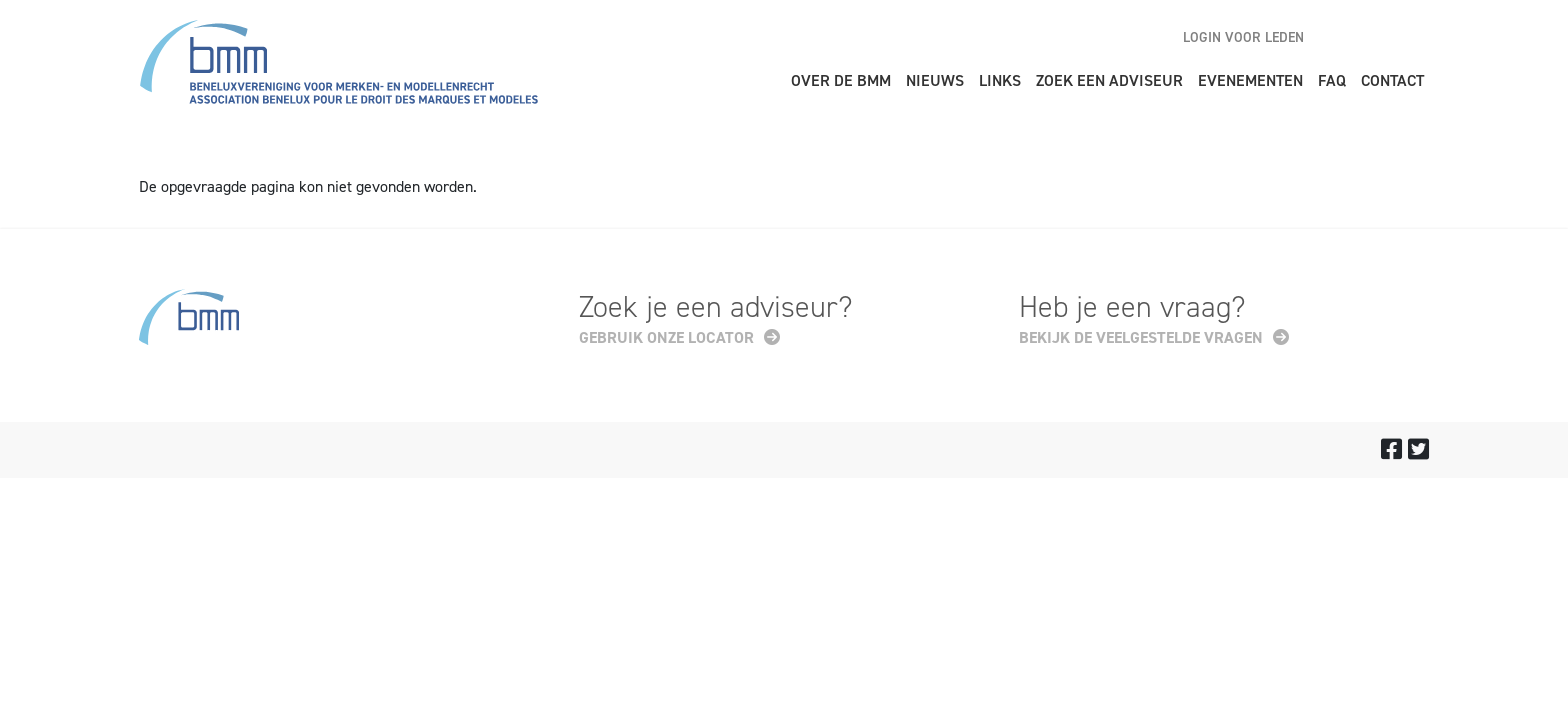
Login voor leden (1243, 37)
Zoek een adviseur (1109, 80)
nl (1379, 37)
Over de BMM (841, 80)
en (1344, 37)
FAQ (1332, 80)
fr (1414, 37)
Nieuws (935, 80)
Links (1000, 80)
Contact (1392, 80)
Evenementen (1250, 80)
